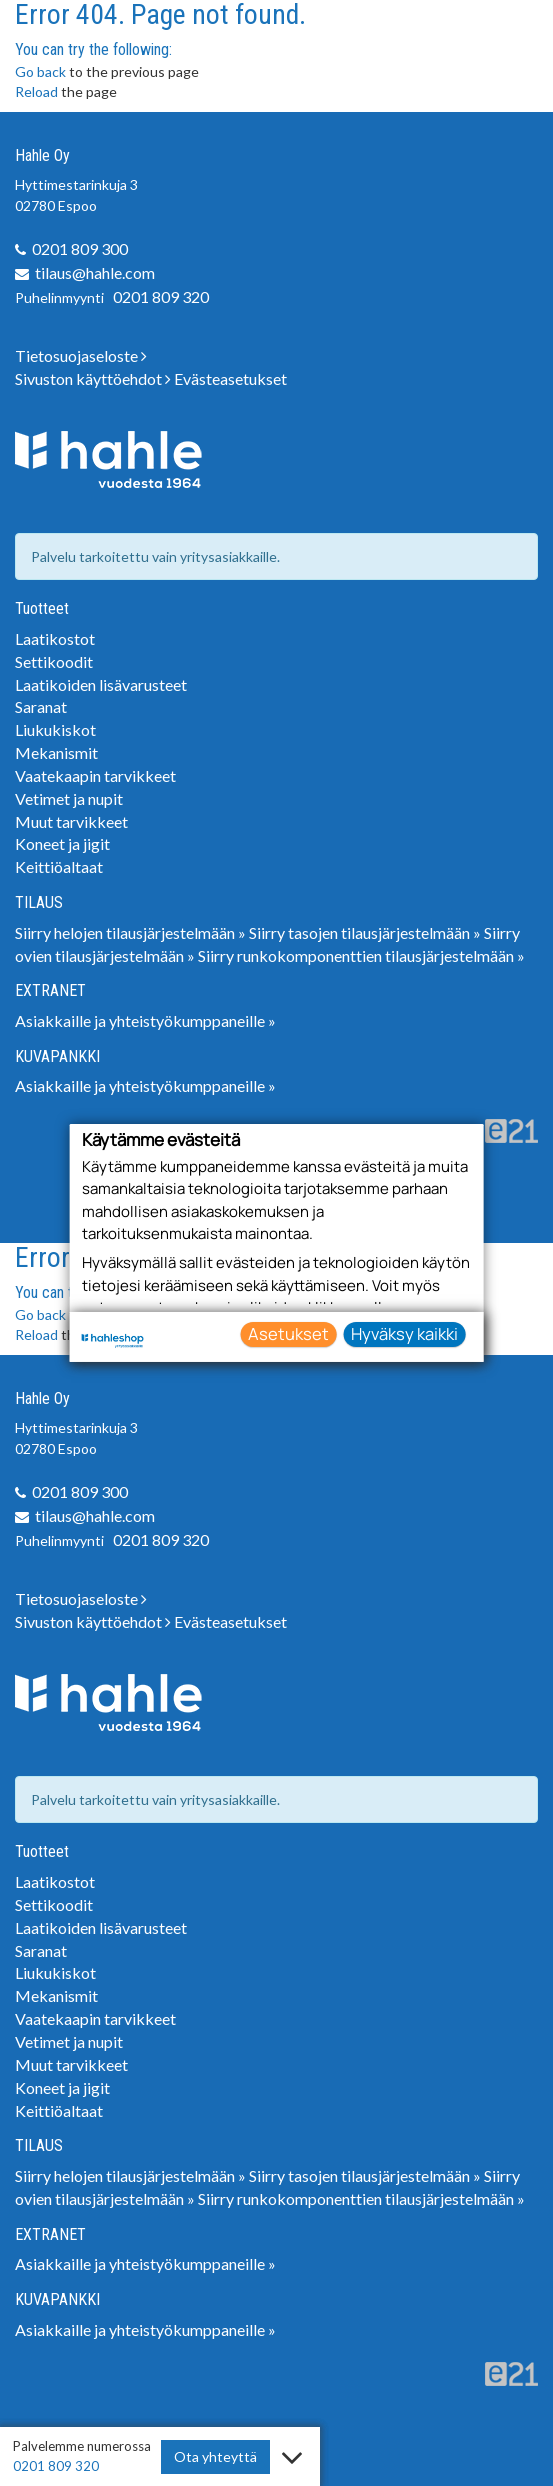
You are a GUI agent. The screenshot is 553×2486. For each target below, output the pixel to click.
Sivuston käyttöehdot (93, 378)
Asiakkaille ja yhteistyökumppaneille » (145, 1020)
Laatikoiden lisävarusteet (101, 684)
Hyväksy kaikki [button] (404, 1333)
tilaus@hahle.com (95, 272)
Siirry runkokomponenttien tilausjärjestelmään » (361, 955)
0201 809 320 (161, 296)
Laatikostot (55, 638)
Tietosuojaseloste (81, 355)
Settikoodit (54, 661)
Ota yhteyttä (215, 2456)
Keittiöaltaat (59, 866)
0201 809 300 (80, 248)
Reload (36, 91)
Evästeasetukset (230, 378)
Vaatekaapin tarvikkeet (95, 775)
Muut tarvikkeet (71, 821)
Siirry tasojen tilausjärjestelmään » (365, 932)
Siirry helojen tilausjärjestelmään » (130, 932)
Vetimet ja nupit (69, 798)
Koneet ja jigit (62, 843)
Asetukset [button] (288, 1333)
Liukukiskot (55, 729)
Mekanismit (56, 752)
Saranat (41, 706)
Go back (40, 71)
